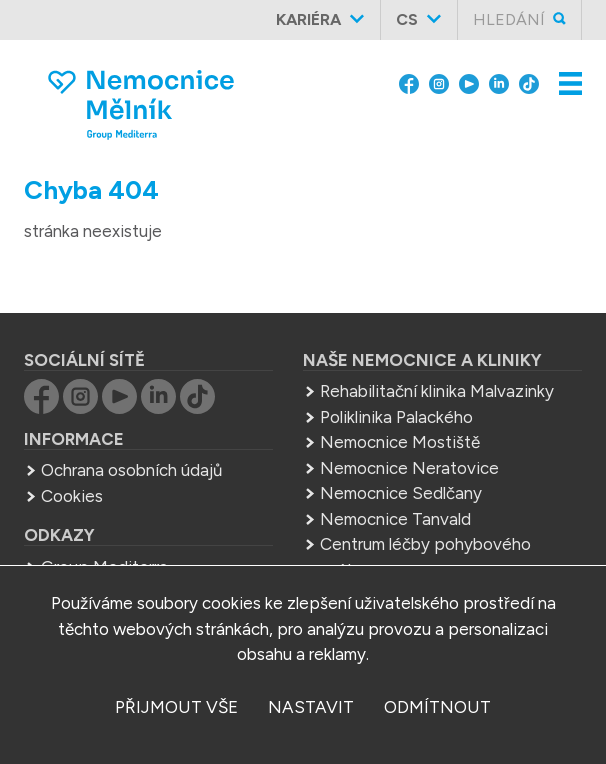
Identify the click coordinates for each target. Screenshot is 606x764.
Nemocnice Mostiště (400, 442)
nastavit (311, 707)
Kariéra (308, 19)
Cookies (72, 496)
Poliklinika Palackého (396, 417)
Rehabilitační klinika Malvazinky (437, 391)
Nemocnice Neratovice (409, 468)
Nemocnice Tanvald (395, 519)
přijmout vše (176, 707)
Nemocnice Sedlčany (401, 493)
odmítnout (437, 707)
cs (407, 19)
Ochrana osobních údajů (131, 470)
